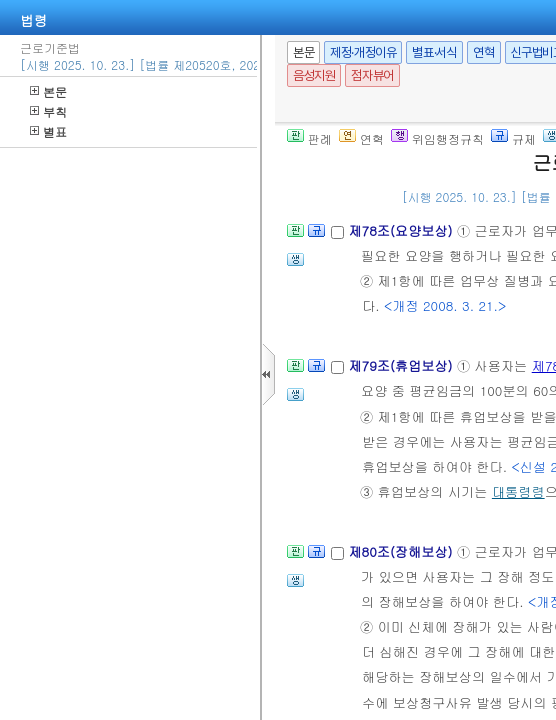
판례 (309, 138)
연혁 (483, 52)
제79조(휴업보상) (402, 365)
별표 (48, 131)
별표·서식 (434, 52)
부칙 (48, 111)
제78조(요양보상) (402, 230)
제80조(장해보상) (402, 551)
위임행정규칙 (437, 138)
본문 (48, 91)
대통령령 (518, 491)
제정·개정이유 (363, 52)
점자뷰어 (372, 75)
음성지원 (314, 75)
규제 (513, 138)
